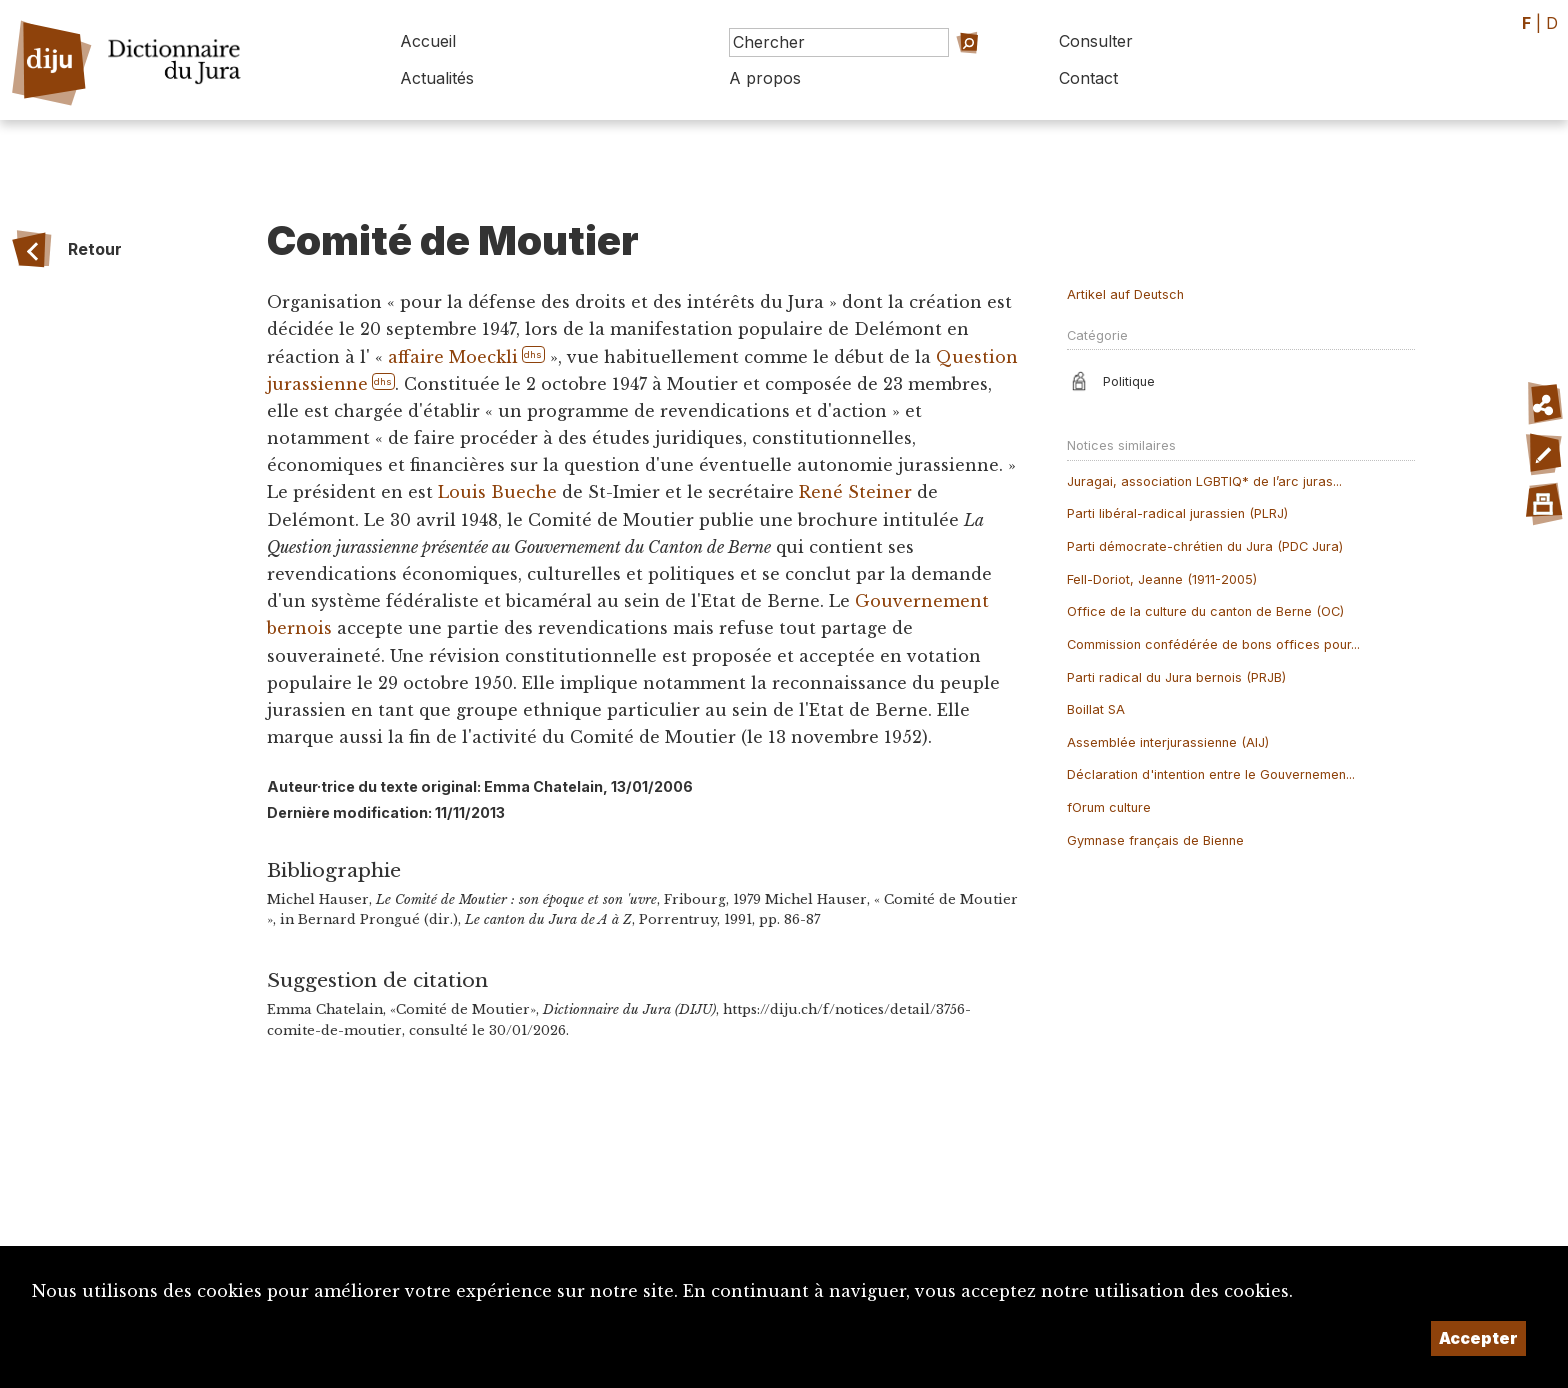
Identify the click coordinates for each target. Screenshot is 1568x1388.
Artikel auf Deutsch (1125, 294)
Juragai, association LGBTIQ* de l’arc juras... (1204, 481)
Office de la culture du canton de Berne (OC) (1205, 611)
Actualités (437, 78)
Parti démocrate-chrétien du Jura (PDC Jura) (1205, 546)
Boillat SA (1096, 709)
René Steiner (855, 492)
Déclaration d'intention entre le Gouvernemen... (1211, 774)
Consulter (1096, 41)
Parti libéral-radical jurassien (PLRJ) (1177, 513)
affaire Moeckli (453, 357)
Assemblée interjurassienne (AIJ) (1168, 742)
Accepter (1478, 1338)
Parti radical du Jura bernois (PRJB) (1176, 677)
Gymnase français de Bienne (1155, 840)
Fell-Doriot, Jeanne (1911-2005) (1162, 579)
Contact (1088, 78)
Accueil (428, 41)
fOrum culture (1109, 807)
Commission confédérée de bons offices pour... (1213, 644)
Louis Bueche (497, 492)
